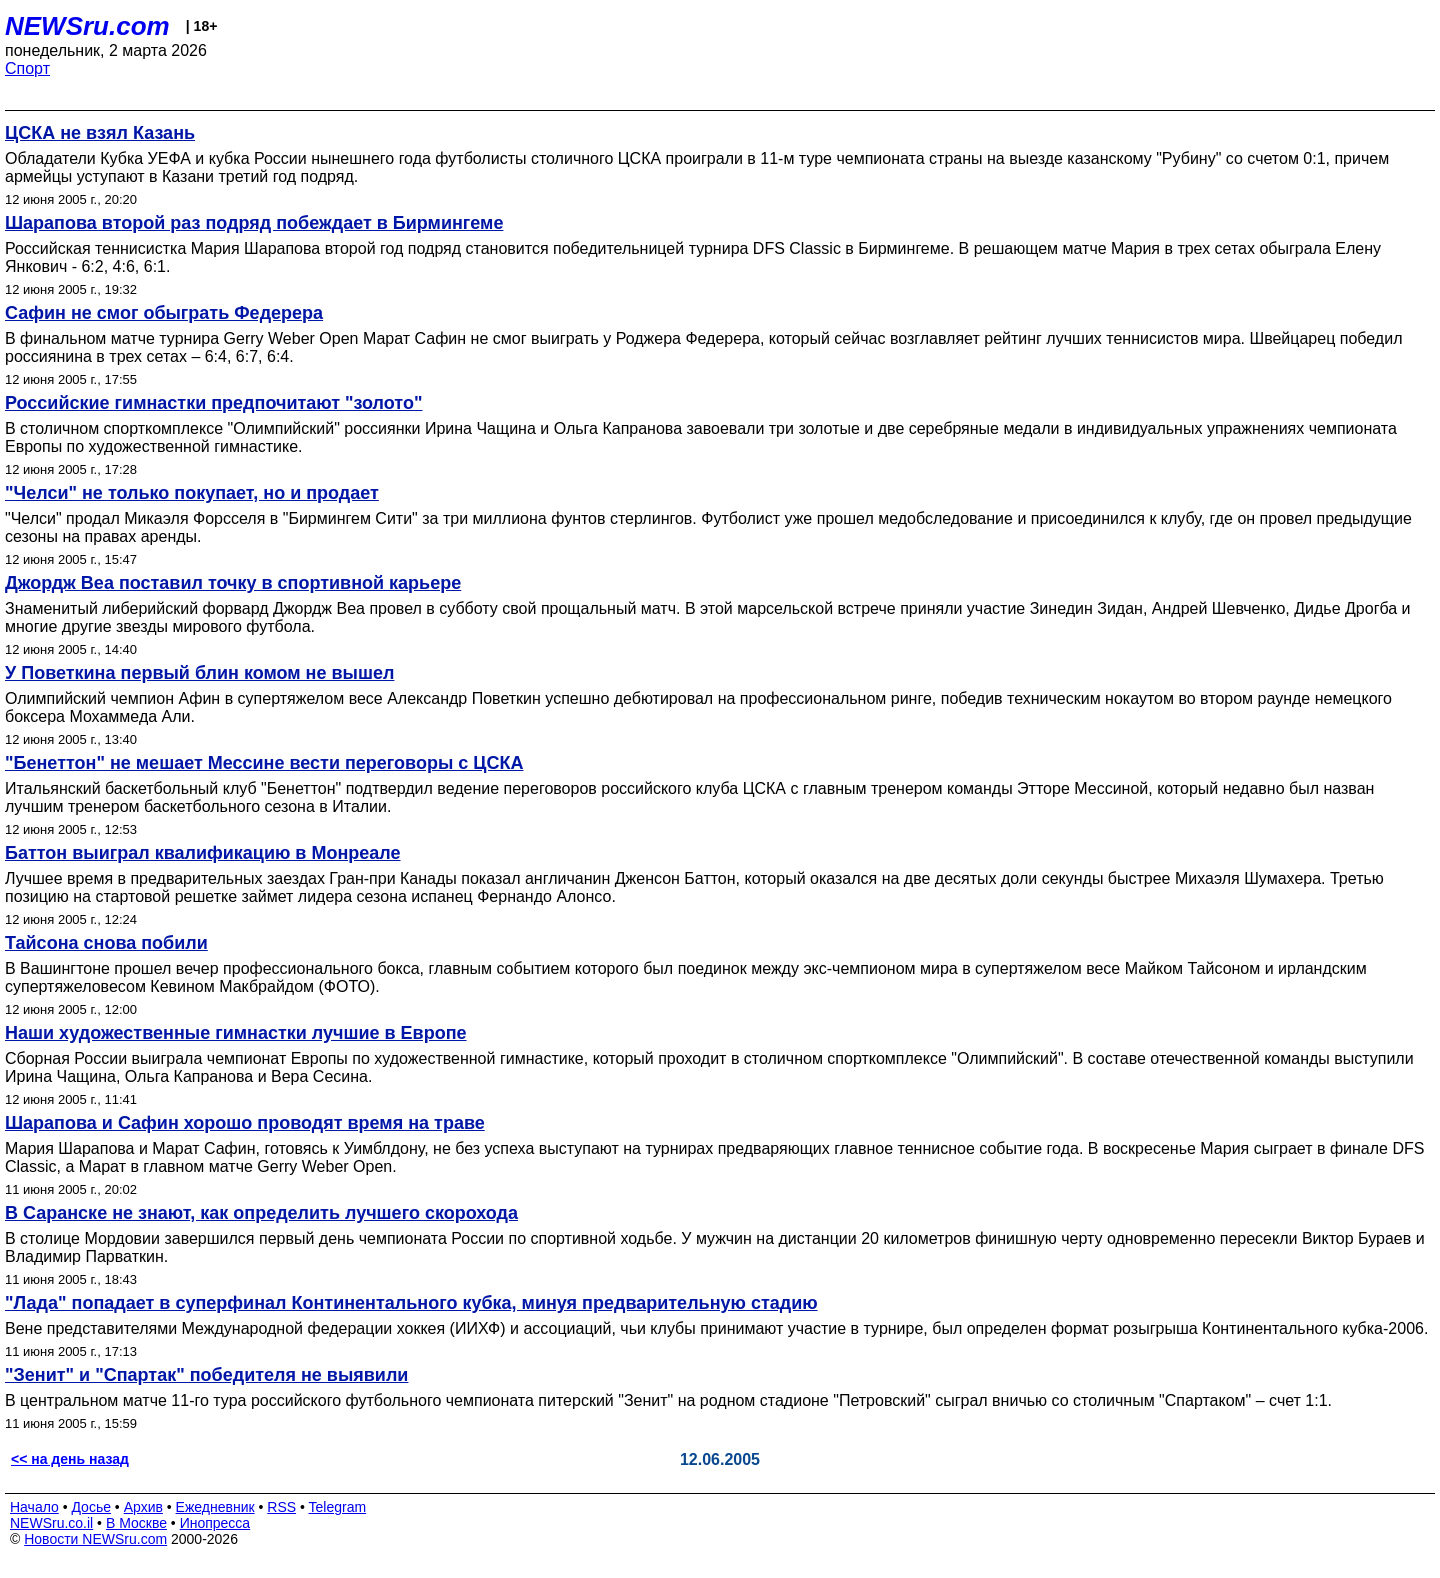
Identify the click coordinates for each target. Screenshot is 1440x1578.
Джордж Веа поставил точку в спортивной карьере (233, 583)
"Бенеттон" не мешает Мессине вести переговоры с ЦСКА (264, 763)
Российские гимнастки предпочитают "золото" (213, 403)
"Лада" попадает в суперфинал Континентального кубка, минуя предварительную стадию (411, 1303)
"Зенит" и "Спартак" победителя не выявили (206, 1375)
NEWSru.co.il (51, 1523)
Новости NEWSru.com (95, 1539)
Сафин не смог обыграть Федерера (164, 313)
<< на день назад (70, 1459)
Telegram (338, 1507)
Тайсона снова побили (106, 943)
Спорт (27, 68)
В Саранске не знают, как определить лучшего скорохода (261, 1213)
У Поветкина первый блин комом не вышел (199, 673)
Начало (34, 1507)
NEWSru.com (87, 26)
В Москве (136, 1523)
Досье (91, 1507)
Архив (143, 1507)
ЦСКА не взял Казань (100, 133)
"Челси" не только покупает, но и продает (192, 493)
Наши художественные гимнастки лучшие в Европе (236, 1033)
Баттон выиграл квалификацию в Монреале (203, 853)
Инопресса (215, 1523)
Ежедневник (215, 1507)
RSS (281, 1507)
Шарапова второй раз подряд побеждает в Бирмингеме (254, 223)
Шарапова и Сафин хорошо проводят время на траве (245, 1123)
